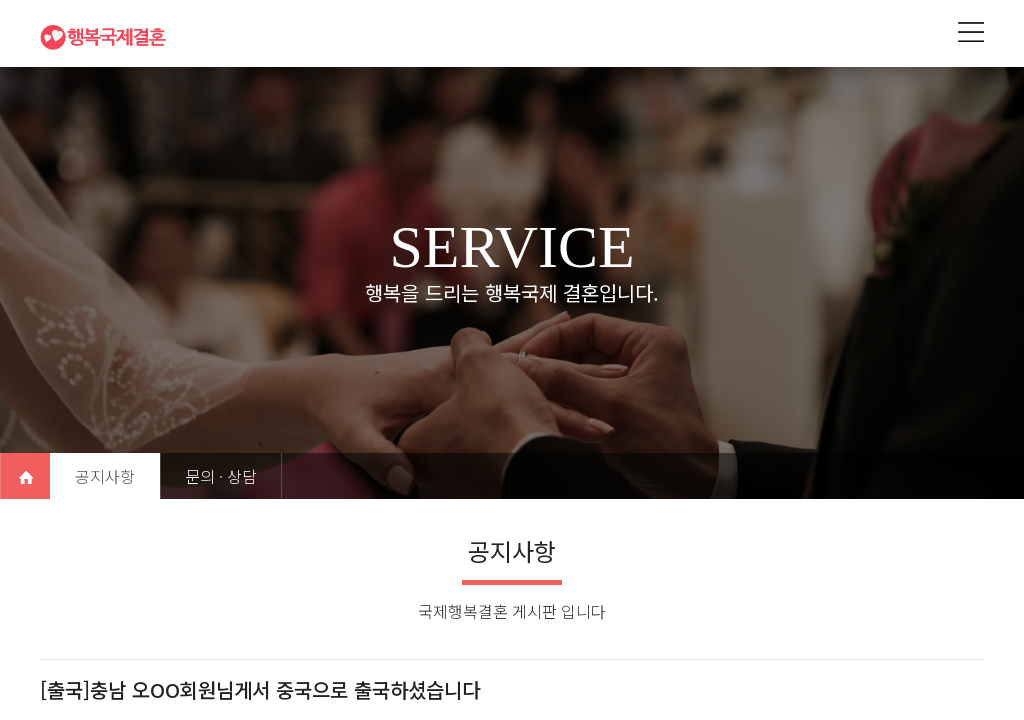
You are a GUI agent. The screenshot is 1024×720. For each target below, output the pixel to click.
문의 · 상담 (221, 476)
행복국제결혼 (110, 37)
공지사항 (105, 476)
